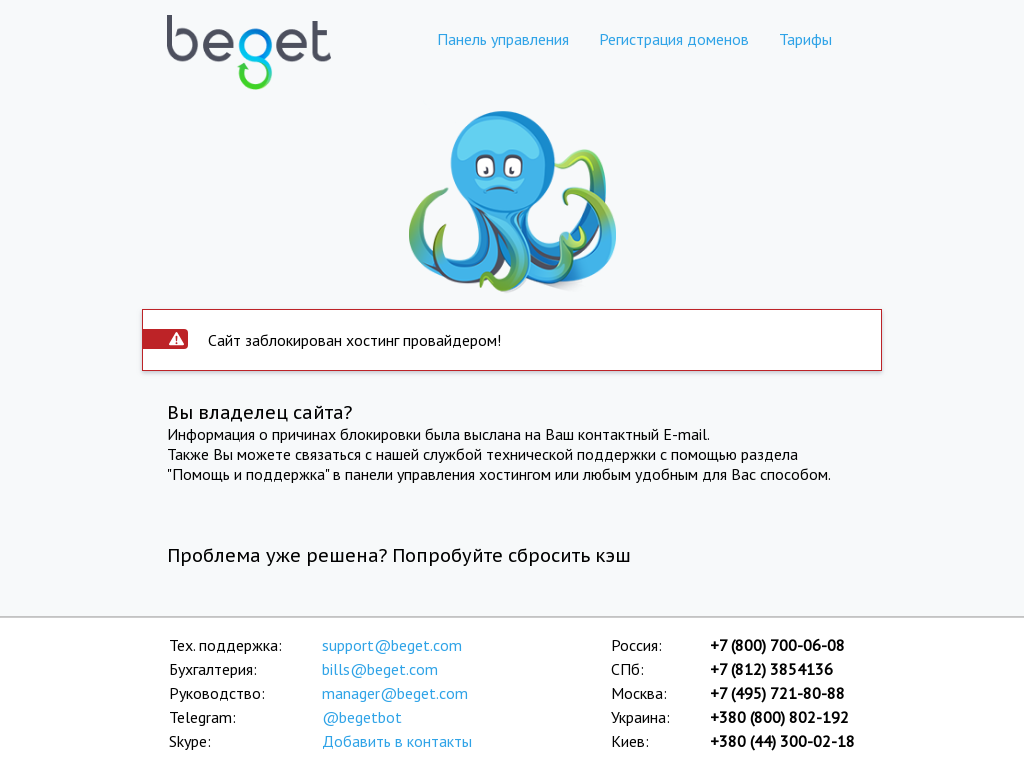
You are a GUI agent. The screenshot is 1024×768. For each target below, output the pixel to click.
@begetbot (362, 717)
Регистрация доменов (674, 39)
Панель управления (503, 39)
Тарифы (805, 39)
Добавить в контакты (397, 741)
